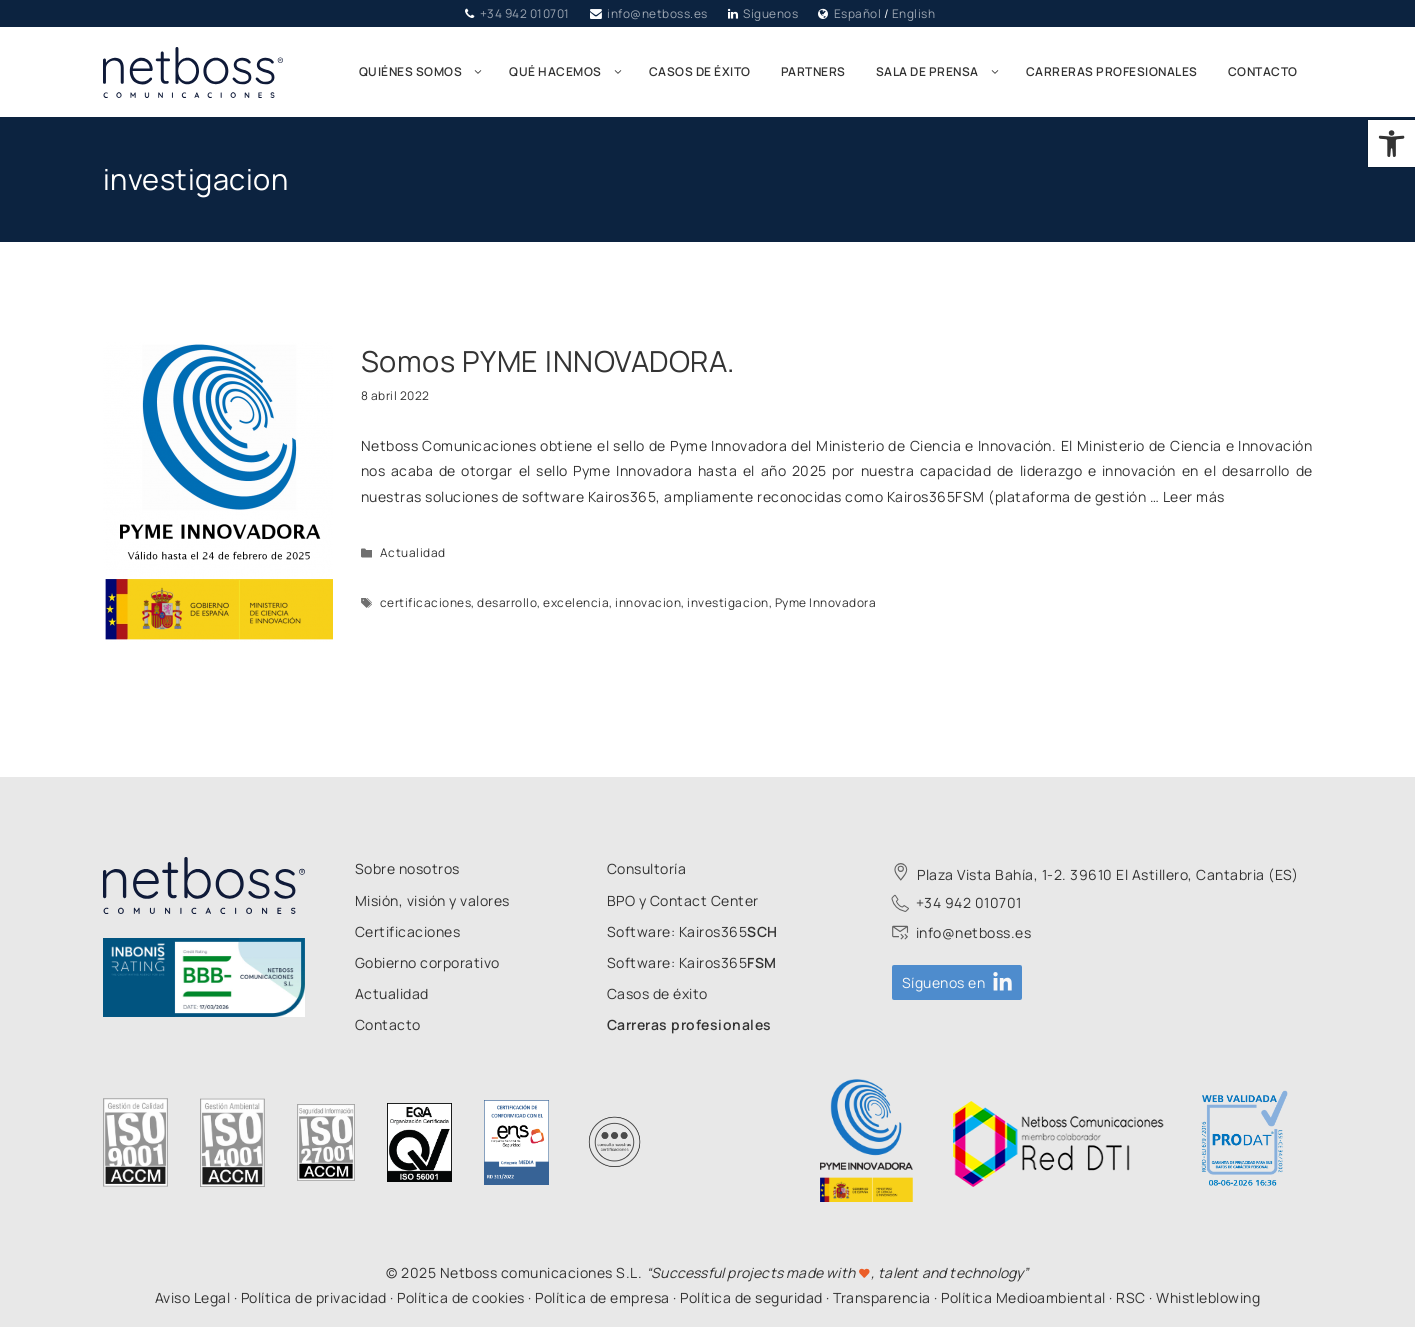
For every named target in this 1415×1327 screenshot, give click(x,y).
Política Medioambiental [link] (1023, 1297)
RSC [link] (1131, 1297)
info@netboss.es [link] (657, 13)
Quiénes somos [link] (427, 72)
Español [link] (858, 13)
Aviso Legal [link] (193, 1297)
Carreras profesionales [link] (1112, 71)
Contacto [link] (1263, 71)
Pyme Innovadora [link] (826, 602)
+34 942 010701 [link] (525, 13)
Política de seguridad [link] (751, 1297)
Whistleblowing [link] (1208, 1297)
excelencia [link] (576, 602)
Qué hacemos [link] (571, 72)
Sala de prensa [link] (943, 72)
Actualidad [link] (413, 552)
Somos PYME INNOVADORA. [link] (548, 361)
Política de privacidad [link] (314, 1297)
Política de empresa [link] (602, 1297)
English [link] (914, 13)
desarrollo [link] (507, 602)
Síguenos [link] (770, 13)
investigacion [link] (728, 602)
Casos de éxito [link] (700, 71)
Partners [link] (813, 71)
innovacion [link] (648, 602)
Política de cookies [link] (461, 1297)
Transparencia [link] (882, 1297)
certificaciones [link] (426, 602)
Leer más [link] (1194, 496)
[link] (1391, 143)
